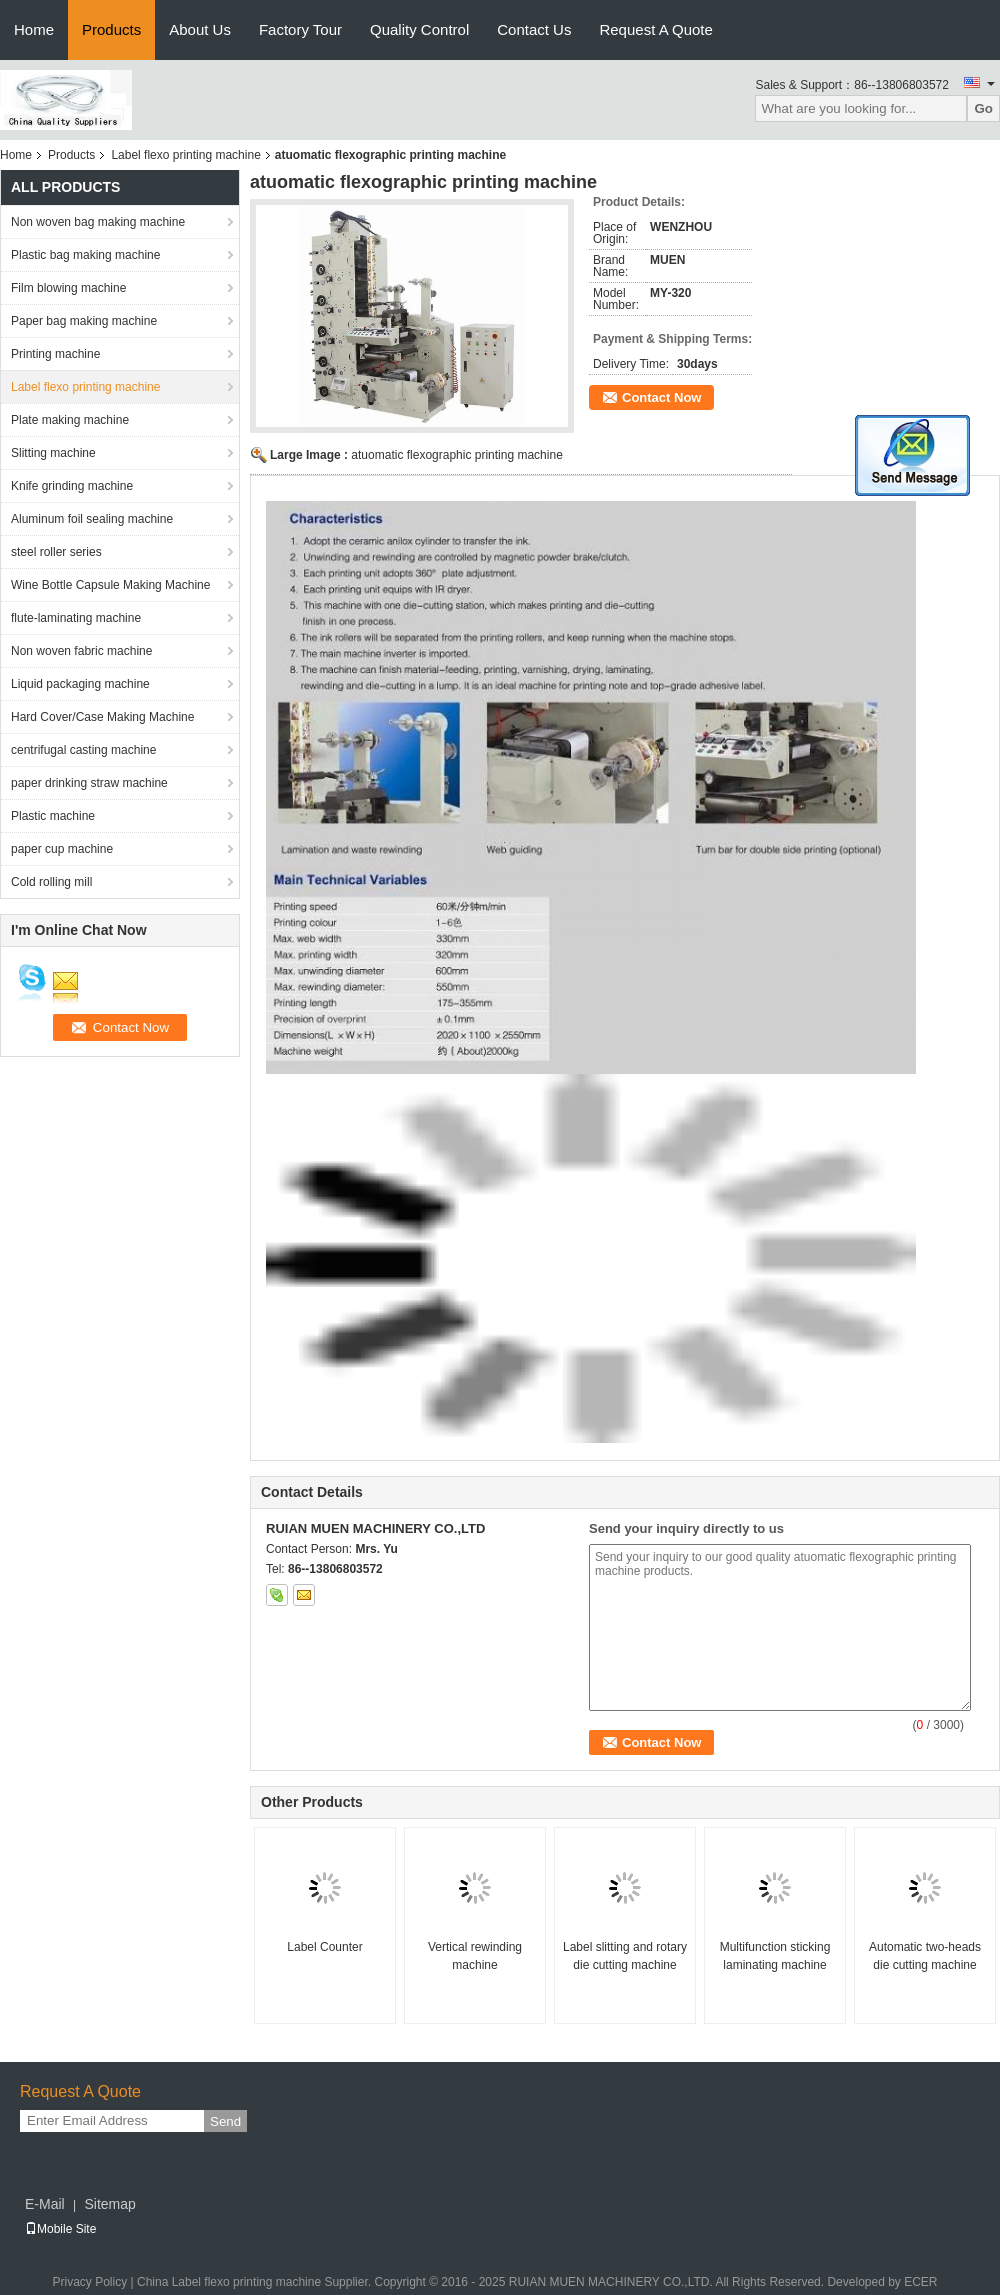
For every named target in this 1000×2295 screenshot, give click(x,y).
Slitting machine (53, 453)
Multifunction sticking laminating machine (775, 1956)
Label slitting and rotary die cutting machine (625, 1956)
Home (34, 29)
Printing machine (55, 354)
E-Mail (45, 2204)
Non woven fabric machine (81, 651)
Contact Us (534, 29)
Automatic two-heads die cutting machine (925, 1956)
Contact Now (661, 397)
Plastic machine (53, 816)
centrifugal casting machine (83, 750)
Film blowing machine (68, 288)
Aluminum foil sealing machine (92, 519)
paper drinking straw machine (89, 783)
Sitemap (109, 2204)
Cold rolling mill (51, 882)
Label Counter (324, 1947)
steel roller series (56, 552)
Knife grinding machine (72, 486)
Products (111, 29)
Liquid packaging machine (80, 684)
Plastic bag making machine (85, 255)
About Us (200, 29)
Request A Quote (655, 29)
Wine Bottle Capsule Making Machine (110, 585)
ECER (920, 2282)
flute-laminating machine (76, 618)
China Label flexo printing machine (229, 2282)
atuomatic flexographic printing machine (456, 455)
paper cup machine (62, 849)
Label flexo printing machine (185, 155)
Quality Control (419, 29)
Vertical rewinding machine (475, 1956)
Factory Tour (300, 29)
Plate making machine (70, 420)
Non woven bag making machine (98, 222)
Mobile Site (60, 2229)
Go (983, 108)
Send (225, 2121)
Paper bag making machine (84, 321)
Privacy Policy (89, 2282)
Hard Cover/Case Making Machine (102, 717)
